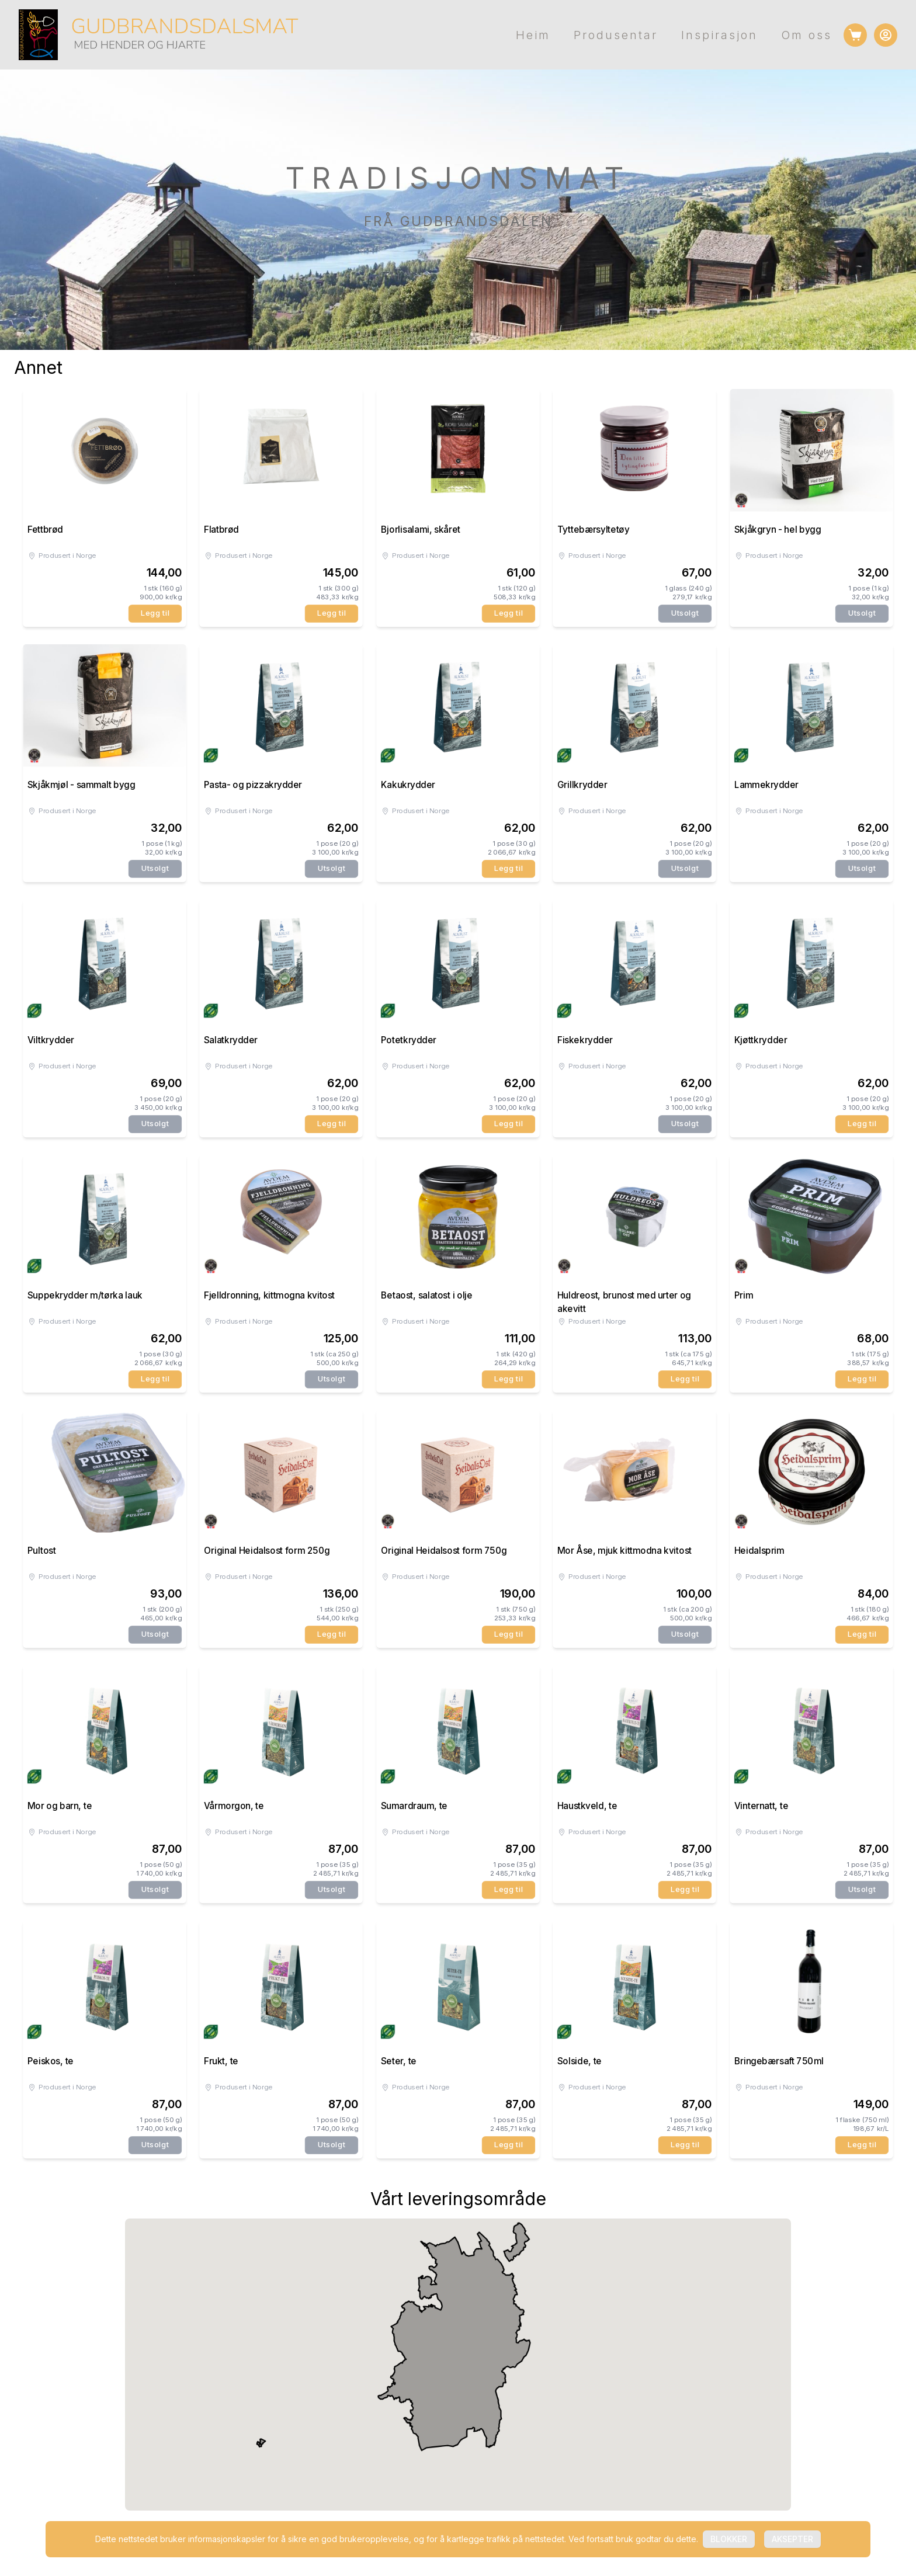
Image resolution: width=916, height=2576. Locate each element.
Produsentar (616, 35)
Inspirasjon (719, 35)
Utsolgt (685, 612)
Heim (533, 35)
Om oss (806, 35)
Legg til (155, 612)
